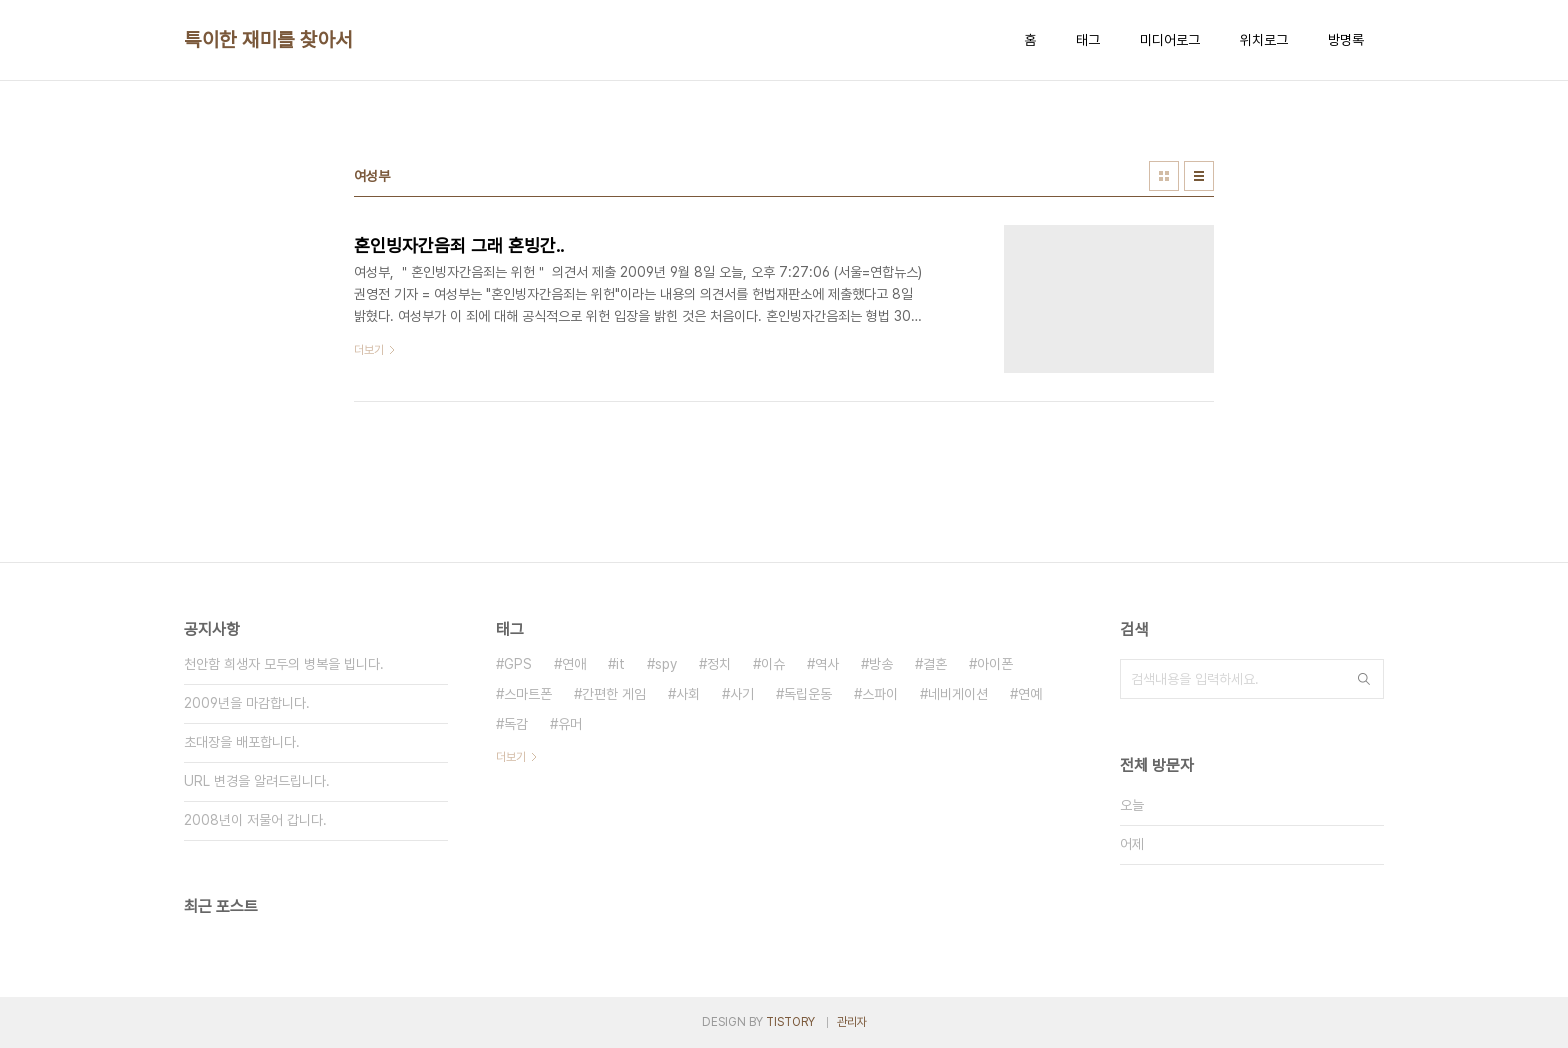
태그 (1088, 40)
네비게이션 (958, 694)
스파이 (880, 694)
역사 (827, 664)
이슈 (773, 664)
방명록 (1346, 40)
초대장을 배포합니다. (242, 742)
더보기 (511, 757)
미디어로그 (1170, 40)
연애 (574, 664)
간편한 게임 (614, 694)
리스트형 (1199, 176)
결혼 (935, 664)
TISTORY (790, 1022)
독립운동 (808, 694)
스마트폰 (528, 694)
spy (666, 664)
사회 (688, 694)
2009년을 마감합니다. (247, 703)
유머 (570, 724)
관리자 (852, 1022)
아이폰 (995, 664)
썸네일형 (1164, 176)
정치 (719, 664)
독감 (516, 724)
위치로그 (1264, 40)
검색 (1364, 679)
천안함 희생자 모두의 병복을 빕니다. (284, 664)
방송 (881, 664)
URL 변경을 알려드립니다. (257, 781)
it (620, 664)
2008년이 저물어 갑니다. (255, 820)
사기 (742, 694)
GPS (518, 664)
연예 (1030, 694)
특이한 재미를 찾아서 (268, 40)
